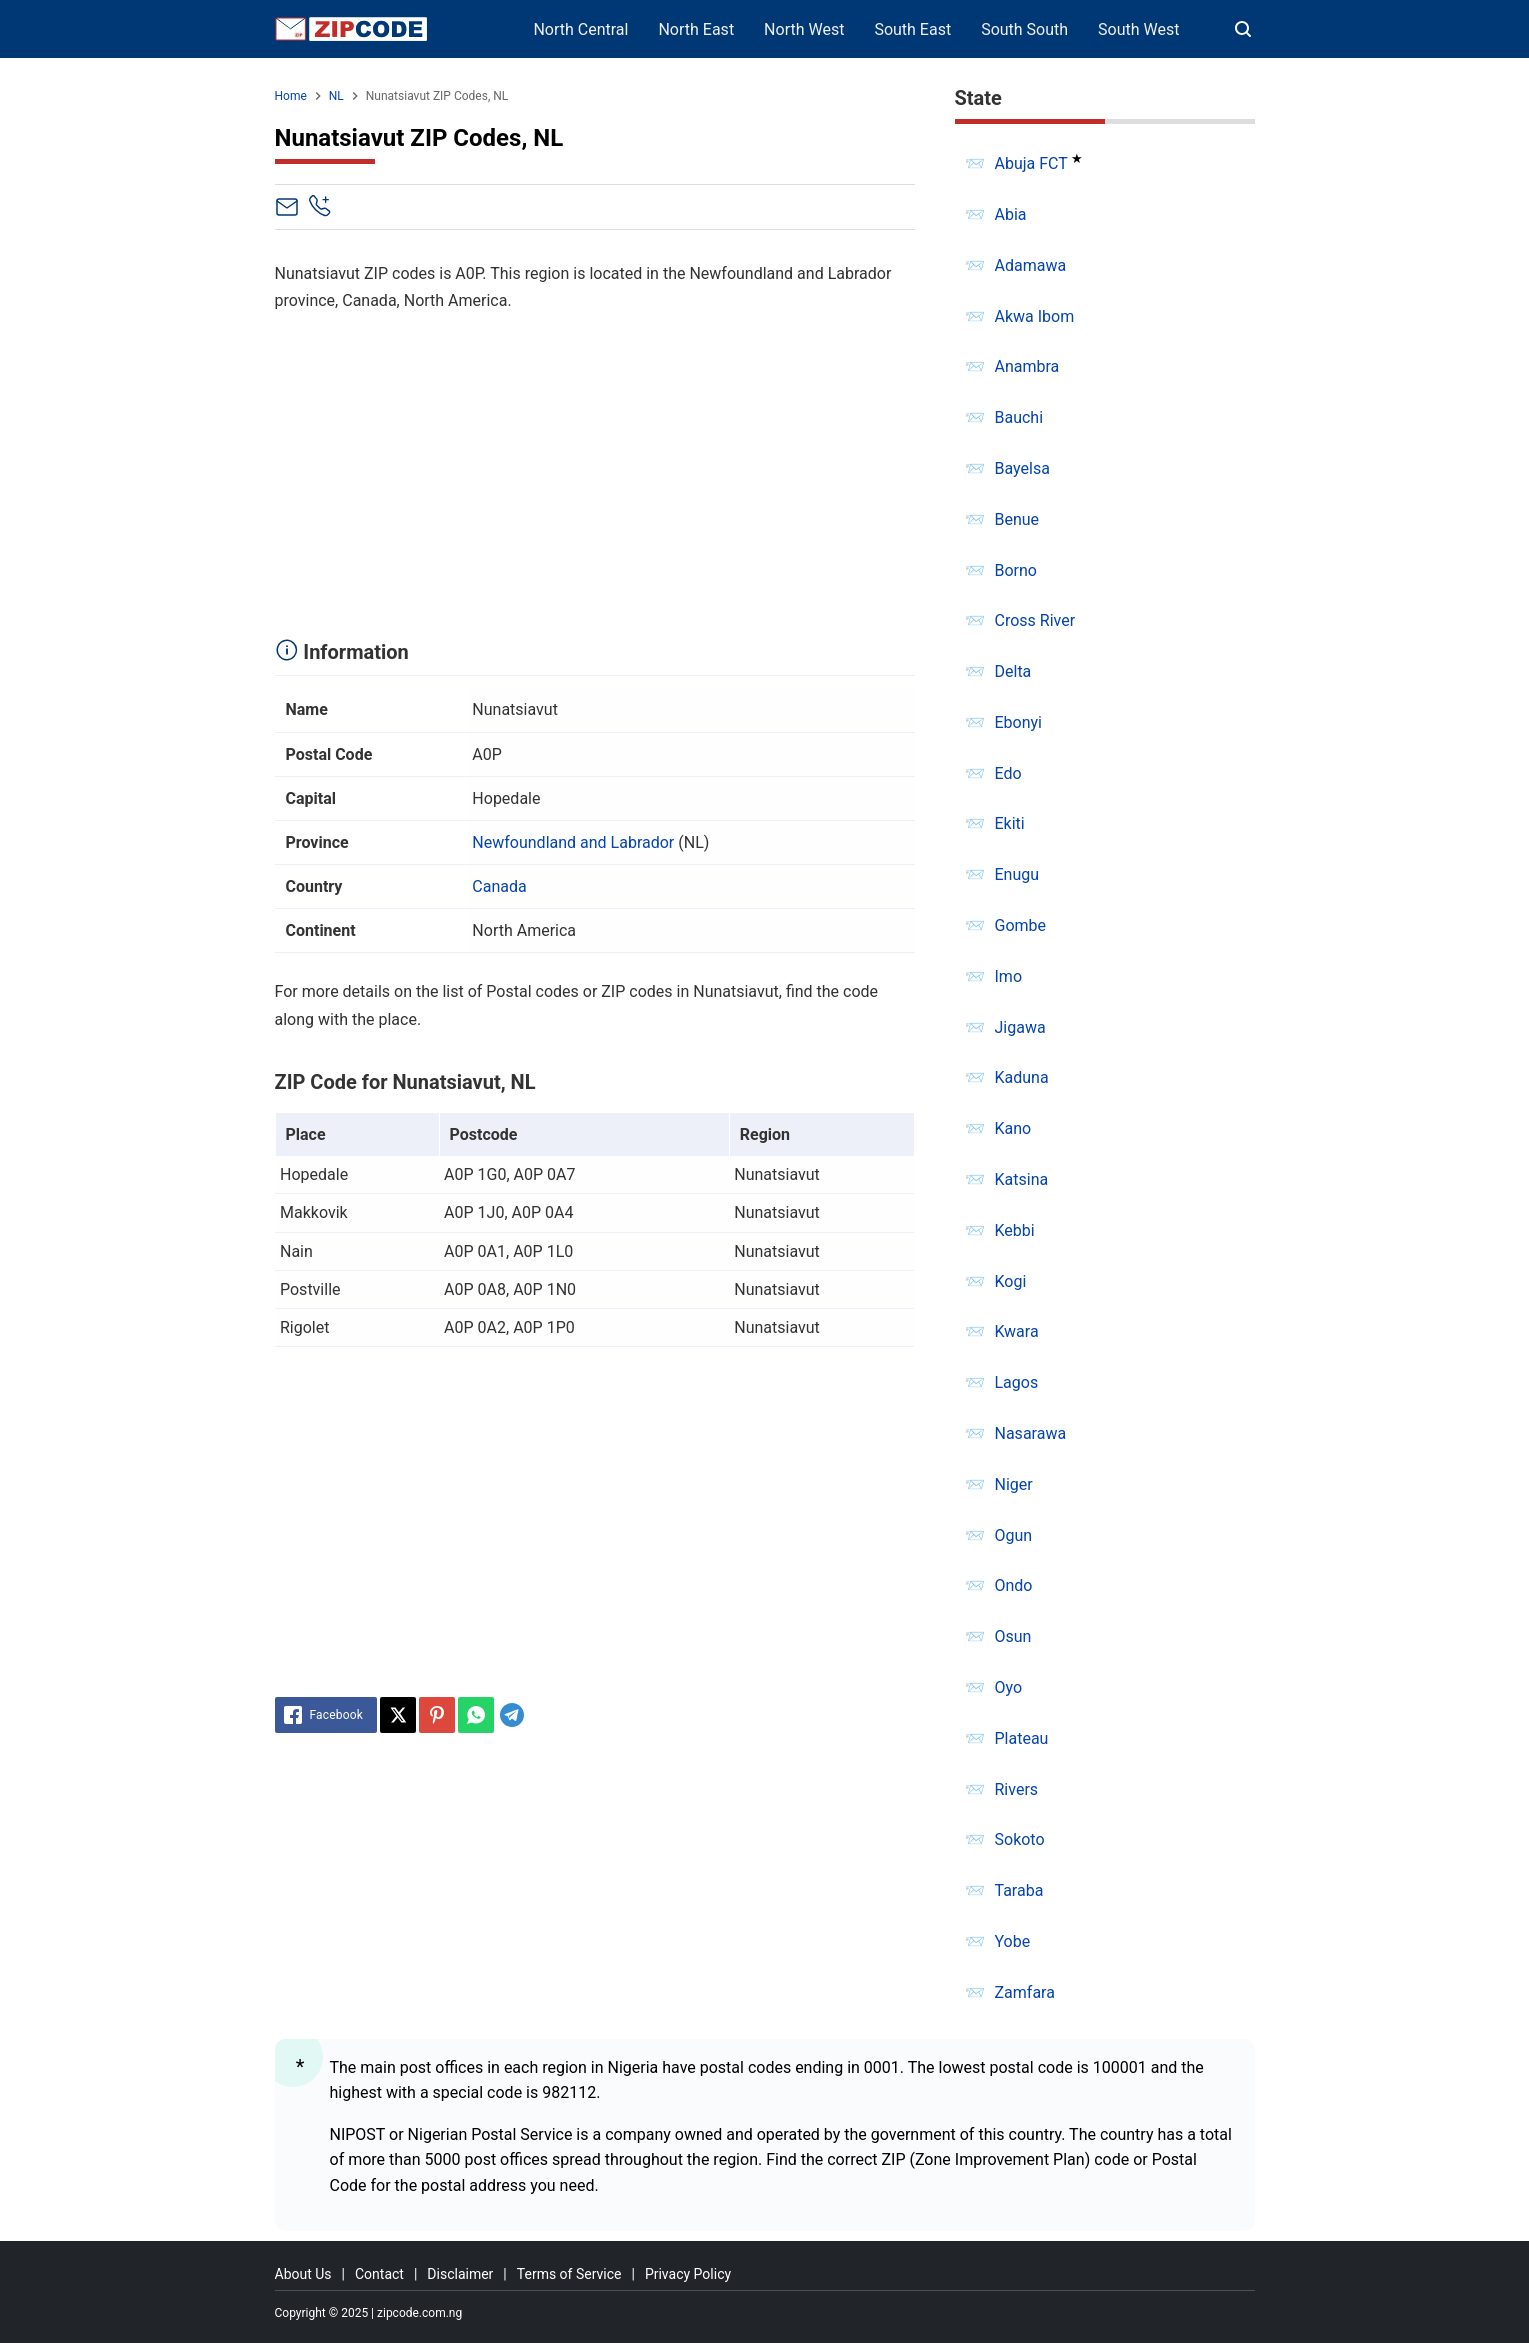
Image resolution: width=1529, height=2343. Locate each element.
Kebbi (1015, 1230)
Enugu (1017, 874)
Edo (1008, 773)
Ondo (1014, 1585)
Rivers (1017, 1789)
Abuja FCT (1031, 163)
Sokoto (1020, 1839)
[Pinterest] (437, 1715)
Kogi (1011, 1281)
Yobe (1013, 1941)
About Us (303, 2274)
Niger (1014, 1484)
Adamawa (1031, 265)
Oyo (1009, 1687)
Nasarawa (1031, 1433)
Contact (379, 2274)
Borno (1016, 570)
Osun (1013, 1636)
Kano (1013, 1128)
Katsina (1022, 1179)
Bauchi (1019, 417)
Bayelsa (1022, 468)
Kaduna (1022, 1077)
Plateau (1022, 1738)
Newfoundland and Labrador (573, 842)
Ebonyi (1019, 722)
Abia (1011, 214)
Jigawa (1020, 1027)
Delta (1013, 671)
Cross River (1035, 620)
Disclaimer (460, 2274)
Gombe (1021, 925)
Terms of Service (569, 2274)
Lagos (1017, 1382)
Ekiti (1010, 823)
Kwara (1017, 1331)
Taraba (1019, 1890)
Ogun (1014, 1535)
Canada (499, 886)
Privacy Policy (688, 2274)
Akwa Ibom (1035, 316)
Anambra (1027, 366)
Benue (1017, 519)
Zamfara (1025, 1992)
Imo (1009, 976)
